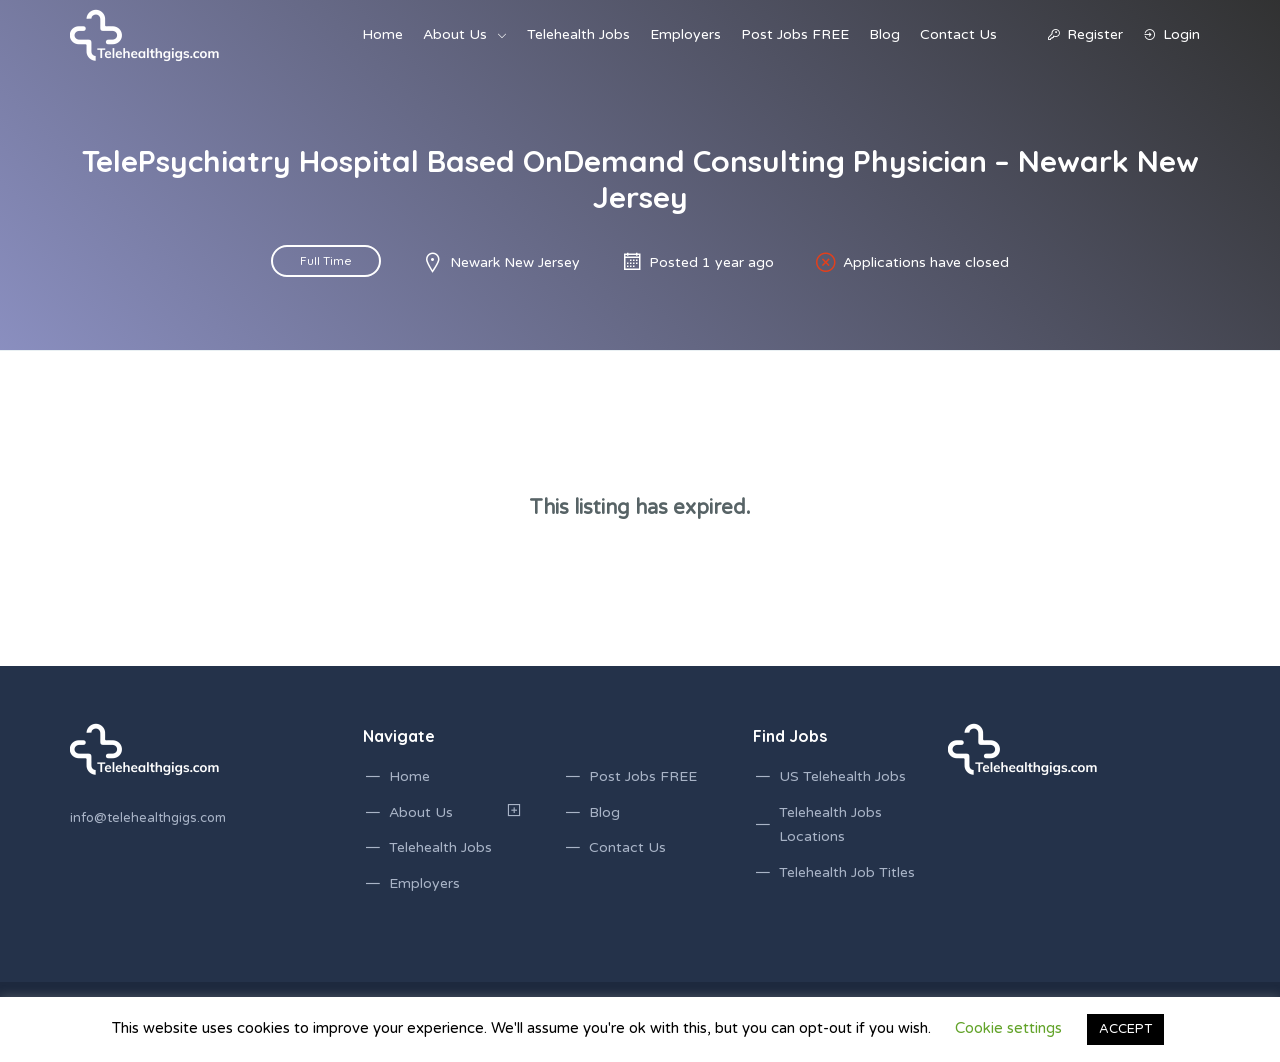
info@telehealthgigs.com (148, 818)
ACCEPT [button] (1125, 1029)
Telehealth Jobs (578, 34)
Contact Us (958, 34)
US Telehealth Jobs (842, 776)
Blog (884, 34)
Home (382, 34)
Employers (685, 34)
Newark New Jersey (515, 262)
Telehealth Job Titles (847, 872)
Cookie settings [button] (1008, 1028)
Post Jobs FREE (795, 34)
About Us (455, 34)
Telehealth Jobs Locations (830, 825)
